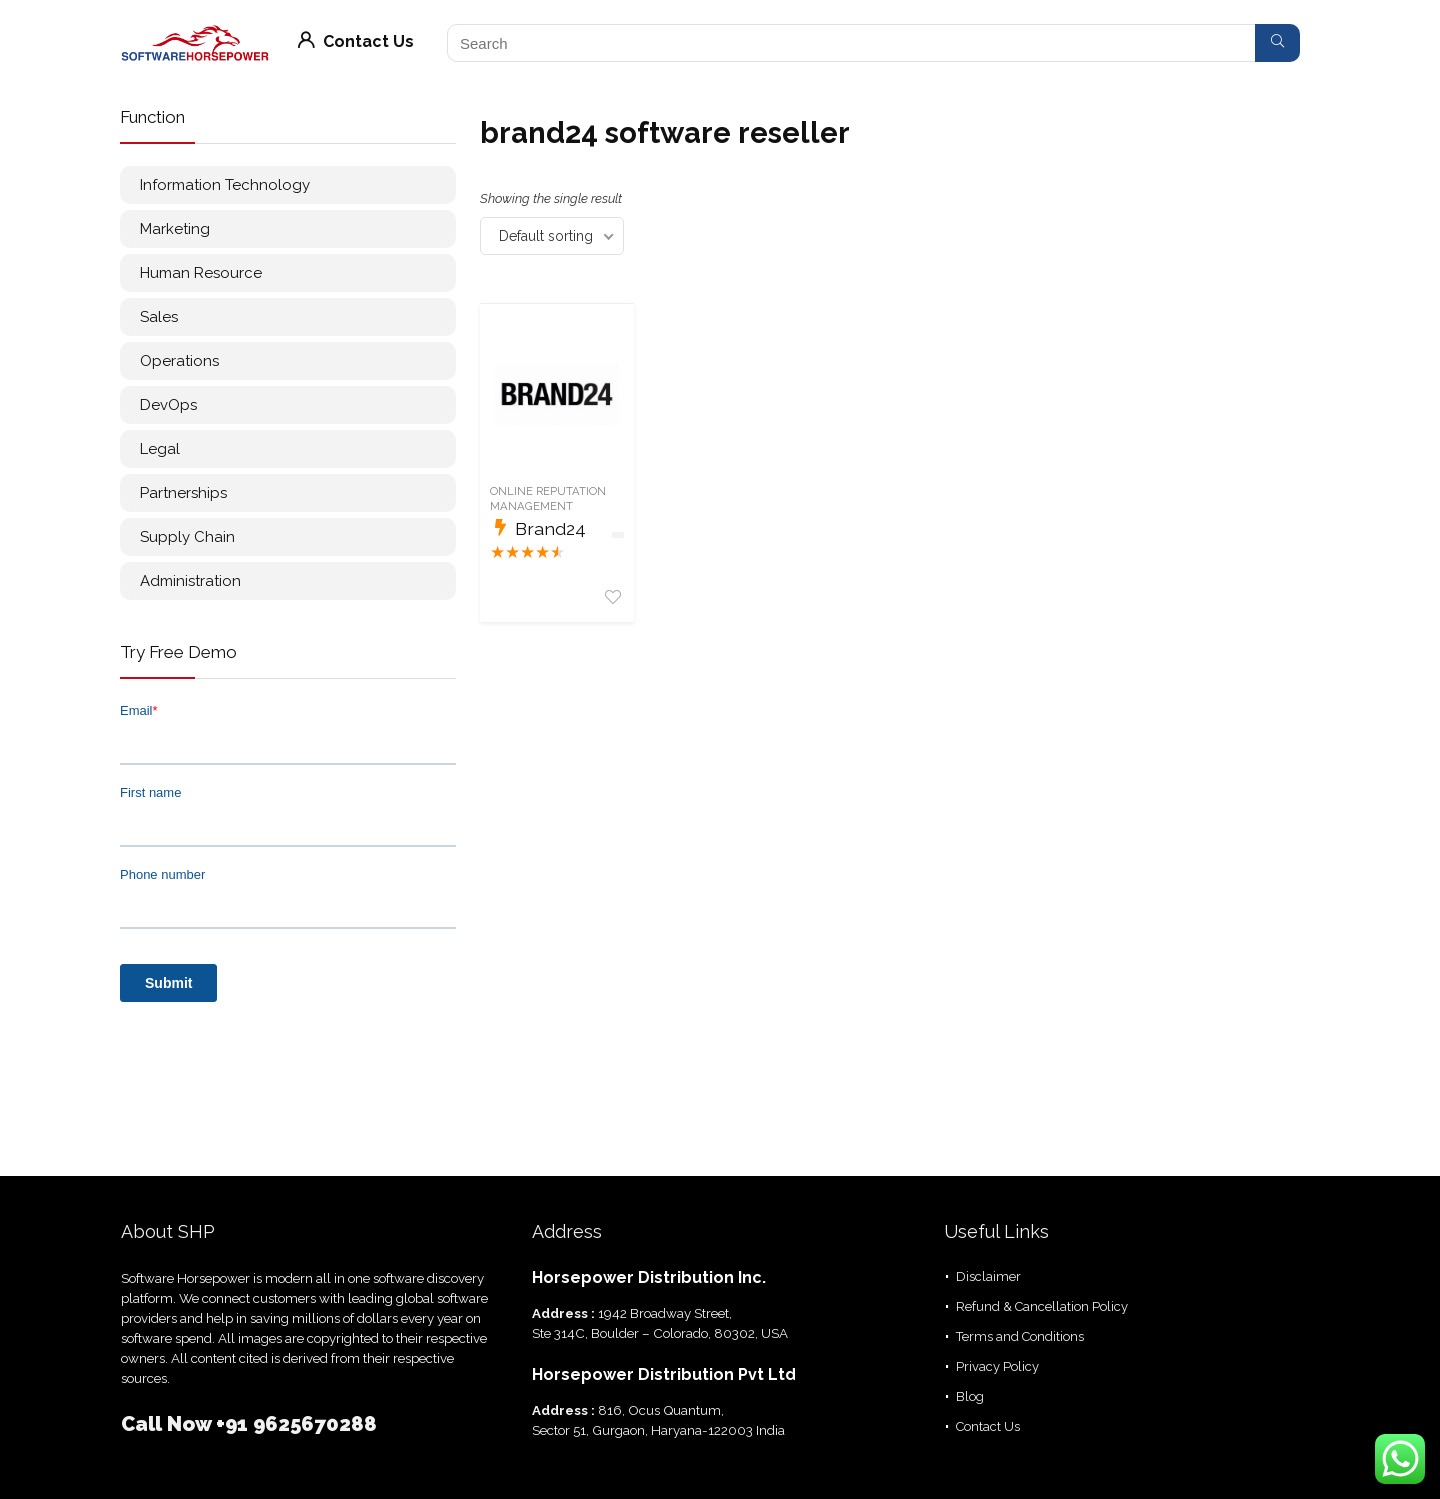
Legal (160, 449)
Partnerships (183, 493)
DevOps (168, 405)
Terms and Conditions (1020, 1336)
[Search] (1277, 43)
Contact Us (356, 41)
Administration (190, 581)
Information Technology (225, 185)
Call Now (168, 1424)
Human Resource (201, 273)
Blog (970, 1396)
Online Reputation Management (548, 498)
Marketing (175, 229)
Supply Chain (187, 537)
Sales (159, 317)
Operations (179, 361)
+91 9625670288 (296, 1424)
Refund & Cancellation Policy (1042, 1306)
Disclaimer (988, 1276)
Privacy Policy (997, 1366)
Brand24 (550, 528)
